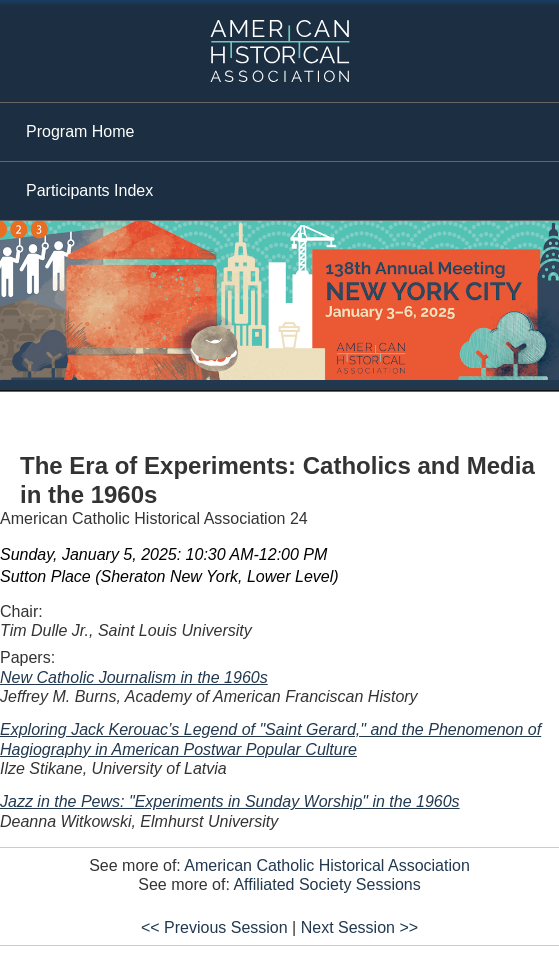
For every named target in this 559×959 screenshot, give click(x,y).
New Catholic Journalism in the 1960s (134, 677)
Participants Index (89, 190)
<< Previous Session (214, 927)
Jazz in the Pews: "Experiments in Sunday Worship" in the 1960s (230, 801)
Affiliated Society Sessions (326, 884)
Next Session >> (359, 927)
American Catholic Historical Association (326, 865)
